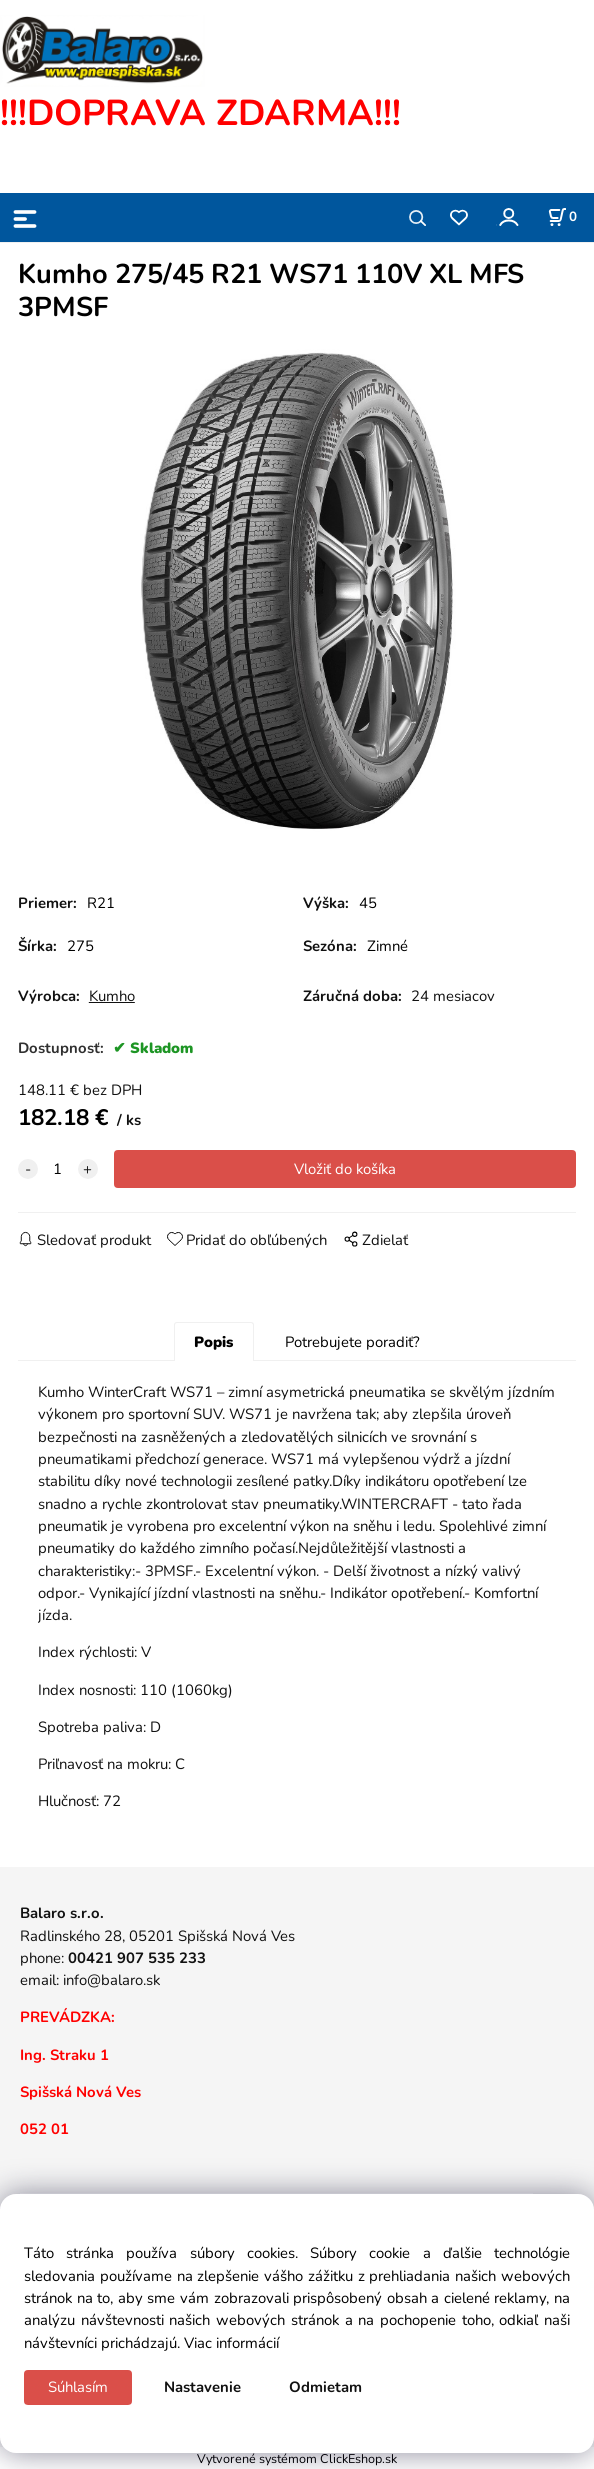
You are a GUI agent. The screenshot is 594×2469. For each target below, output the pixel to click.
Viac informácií (231, 2343)
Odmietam (325, 2387)
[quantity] (58, 1169)
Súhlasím (78, 2387)
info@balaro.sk (111, 1980)
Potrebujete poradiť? (352, 1342)
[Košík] (562, 217)
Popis (213, 1342)
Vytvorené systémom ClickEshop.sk (297, 2458)
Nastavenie (202, 2387)
